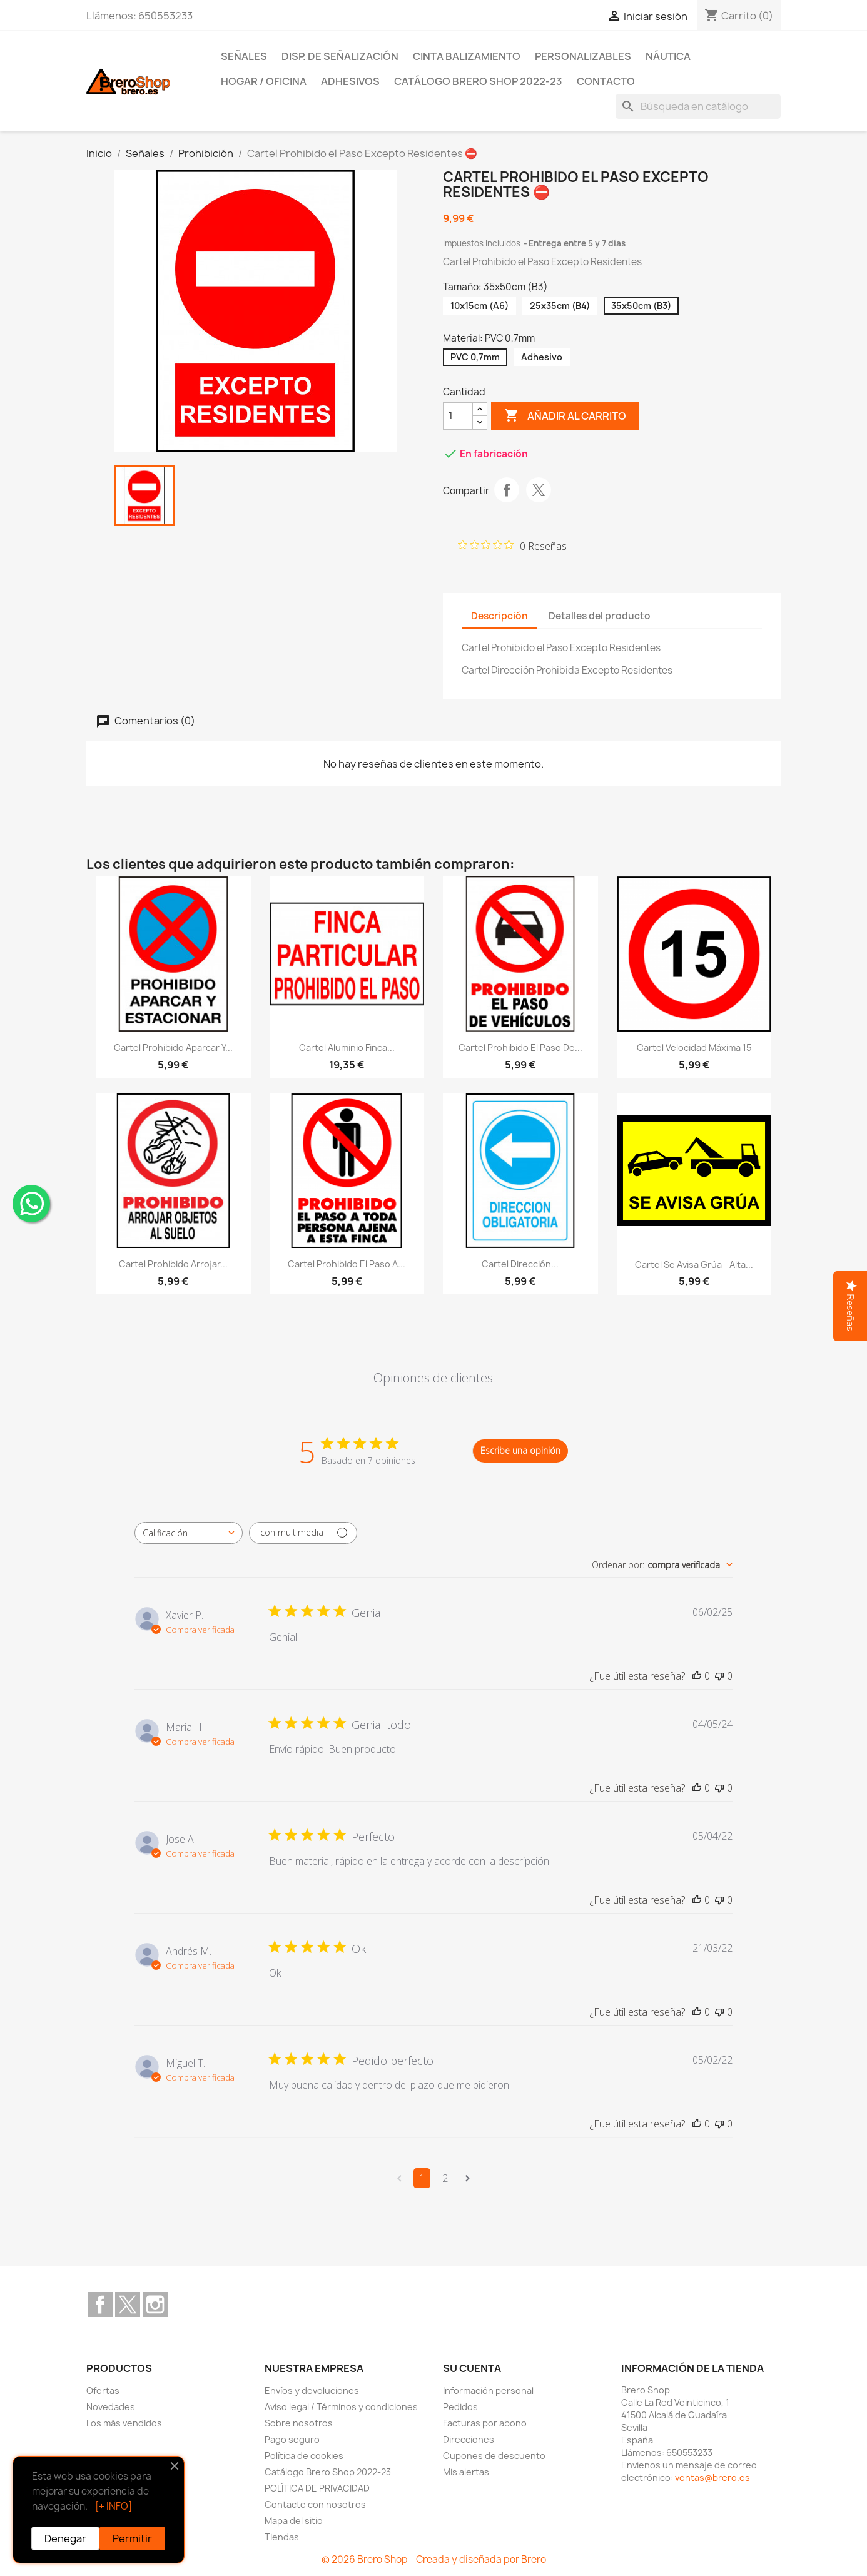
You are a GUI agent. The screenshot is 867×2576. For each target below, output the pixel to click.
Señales (244, 56)
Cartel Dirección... (520, 1264)
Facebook (100, 2304)
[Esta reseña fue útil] (696, 1676)
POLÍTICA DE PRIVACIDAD (317, 2488)
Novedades (110, 2407)
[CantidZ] (458, 416)
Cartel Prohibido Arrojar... (173, 1264)
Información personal (488, 2390)
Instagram (155, 2304)
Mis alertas (466, 2472)
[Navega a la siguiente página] (467, 2178)
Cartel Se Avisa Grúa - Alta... (694, 1264)
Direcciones (468, 2439)
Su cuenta (472, 2368)
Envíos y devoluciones (312, 2390)
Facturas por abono (485, 2423)
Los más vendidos (124, 2423)
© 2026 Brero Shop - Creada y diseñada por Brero (434, 2559)
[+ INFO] (113, 2506)
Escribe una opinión (520, 1450)
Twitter (127, 2304)
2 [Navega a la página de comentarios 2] (445, 2178)
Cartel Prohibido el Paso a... (346, 1264)
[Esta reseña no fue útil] (719, 1676)
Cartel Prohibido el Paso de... (520, 1047)
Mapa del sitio (294, 2521)
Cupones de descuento (494, 2456)
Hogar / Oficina (264, 81)
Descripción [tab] (499, 615)
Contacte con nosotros (315, 2504)
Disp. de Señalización (339, 56)
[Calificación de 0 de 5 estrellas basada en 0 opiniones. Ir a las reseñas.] (512, 545)
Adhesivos (350, 81)
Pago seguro (292, 2439)
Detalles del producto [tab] (600, 615)
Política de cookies (304, 2456)
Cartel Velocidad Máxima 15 (694, 1047)
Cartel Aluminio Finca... (347, 1047)
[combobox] (188, 1533)
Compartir (506, 489)
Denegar (65, 2538)
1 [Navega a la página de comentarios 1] (422, 2178)
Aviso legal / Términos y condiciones (341, 2407)
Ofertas (102, 2390)
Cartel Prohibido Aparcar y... (173, 1047)
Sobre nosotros (299, 2423)
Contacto (606, 81)
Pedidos (460, 2407)
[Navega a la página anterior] (399, 2178)
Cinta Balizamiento (466, 56)
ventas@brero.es (712, 2477)
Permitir (132, 2538)
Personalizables (583, 56)
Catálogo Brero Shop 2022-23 (478, 81)
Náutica (668, 56)
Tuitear (538, 489)
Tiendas (282, 2537)
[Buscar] (698, 106)
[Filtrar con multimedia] (303, 1533)
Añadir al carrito (565, 416)
